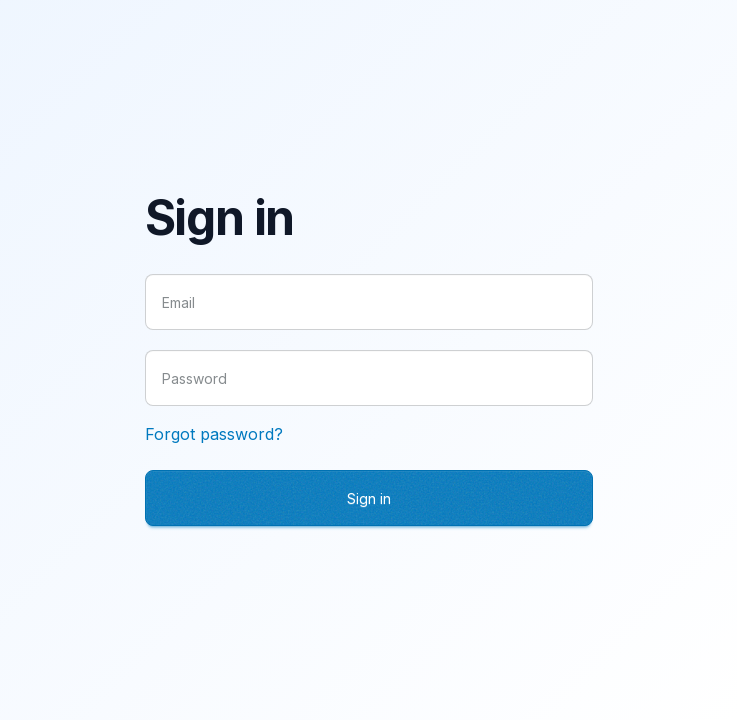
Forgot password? (214, 434)
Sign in (369, 498)
